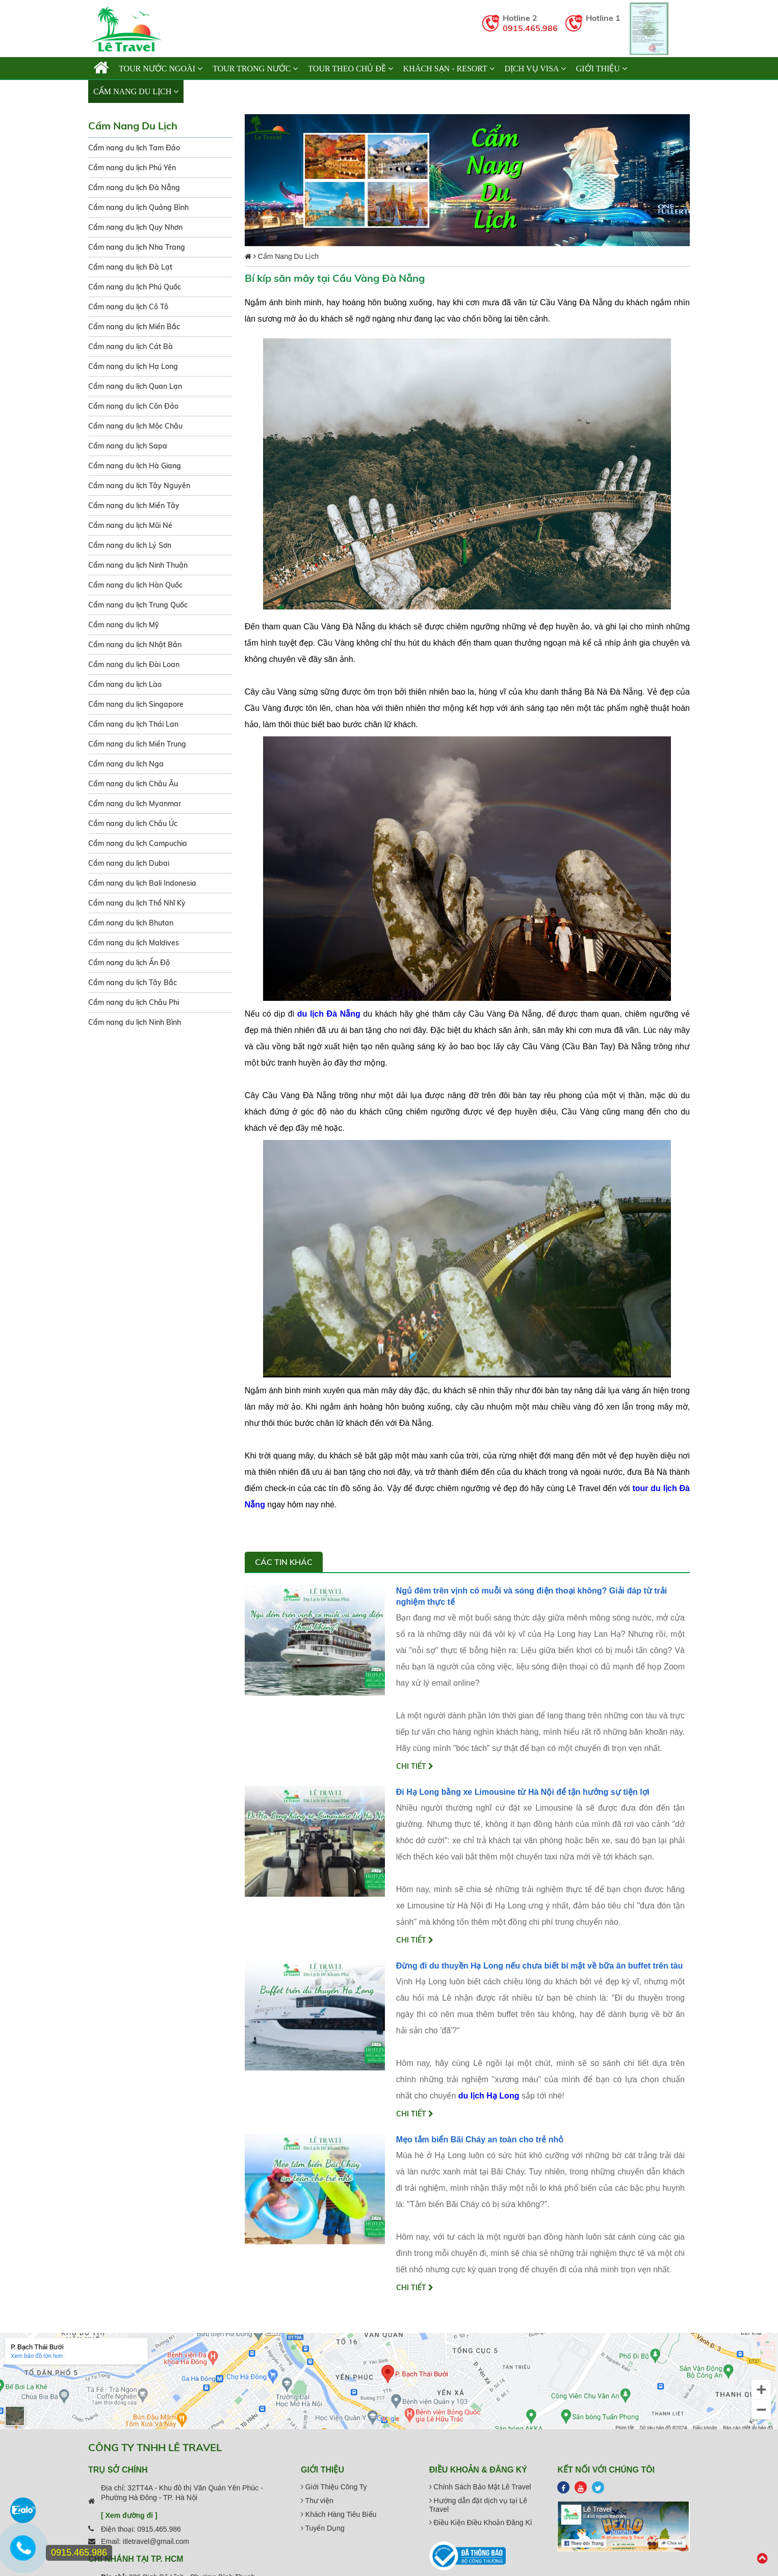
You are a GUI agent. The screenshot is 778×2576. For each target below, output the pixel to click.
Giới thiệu (601, 68)
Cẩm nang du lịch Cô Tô (128, 306)
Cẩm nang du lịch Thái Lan (133, 724)
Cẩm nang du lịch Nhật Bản (134, 644)
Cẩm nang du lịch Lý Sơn (129, 545)
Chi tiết (414, 1766)
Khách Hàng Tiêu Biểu (338, 2514)
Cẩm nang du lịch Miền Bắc (134, 326)
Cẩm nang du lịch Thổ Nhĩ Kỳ (137, 903)
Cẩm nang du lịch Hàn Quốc (135, 585)
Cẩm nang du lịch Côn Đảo (133, 406)
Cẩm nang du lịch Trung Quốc (138, 604)
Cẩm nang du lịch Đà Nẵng (134, 187)
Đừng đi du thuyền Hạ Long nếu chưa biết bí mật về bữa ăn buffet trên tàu (539, 1965)
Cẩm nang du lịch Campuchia (137, 843)
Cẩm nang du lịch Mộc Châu (135, 426)
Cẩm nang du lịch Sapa (127, 445)
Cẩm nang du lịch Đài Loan (133, 664)
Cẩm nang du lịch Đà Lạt (130, 267)
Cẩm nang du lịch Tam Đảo (134, 147)
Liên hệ (204, 91)
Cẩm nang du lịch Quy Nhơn (135, 227)
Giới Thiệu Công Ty (334, 2487)
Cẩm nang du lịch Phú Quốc (134, 286)
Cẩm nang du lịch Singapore (136, 704)
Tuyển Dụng (323, 2528)
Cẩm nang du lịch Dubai (128, 863)
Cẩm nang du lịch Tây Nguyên (139, 485)
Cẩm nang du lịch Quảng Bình (138, 207)
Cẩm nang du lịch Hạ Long (133, 366)
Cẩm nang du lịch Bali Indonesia (142, 883)
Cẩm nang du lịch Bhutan (130, 922)
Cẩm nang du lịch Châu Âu (133, 783)
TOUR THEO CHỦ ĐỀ (350, 68)
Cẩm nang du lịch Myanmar (134, 803)
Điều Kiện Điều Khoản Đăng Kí (480, 2522)
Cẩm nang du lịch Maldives (133, 942)
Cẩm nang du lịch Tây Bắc (132, 982)
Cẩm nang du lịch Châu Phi (133, 1002)
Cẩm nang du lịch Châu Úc (132, 823)
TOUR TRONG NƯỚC (255, 68)
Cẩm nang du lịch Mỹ (123, 624)
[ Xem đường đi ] (129, 2515)
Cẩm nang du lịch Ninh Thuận (138, 565)
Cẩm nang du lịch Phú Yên (132, 167)
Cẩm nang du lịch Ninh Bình (134, 1022)
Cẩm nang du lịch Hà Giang (134, 465)
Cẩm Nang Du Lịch (135, 91)
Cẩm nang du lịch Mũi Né (130, 525)
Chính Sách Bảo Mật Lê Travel (480, 2487)
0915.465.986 (530, 28)
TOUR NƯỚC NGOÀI (160, 68)
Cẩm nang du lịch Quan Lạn (135, 386)
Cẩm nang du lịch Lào (125, 684)
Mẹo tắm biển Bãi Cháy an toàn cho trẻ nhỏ (480, 2139)
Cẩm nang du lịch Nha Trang (136, 247)
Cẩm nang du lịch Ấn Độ (129, 962)
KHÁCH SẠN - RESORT (449, 68)
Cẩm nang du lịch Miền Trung (137, 744)
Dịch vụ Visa (535, 68)
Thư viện (317, 2501)
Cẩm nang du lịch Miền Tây (133, 505)
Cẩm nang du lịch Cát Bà (130, 346)
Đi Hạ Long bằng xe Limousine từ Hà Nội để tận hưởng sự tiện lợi (523, 1792)
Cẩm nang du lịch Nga (126, 763)
